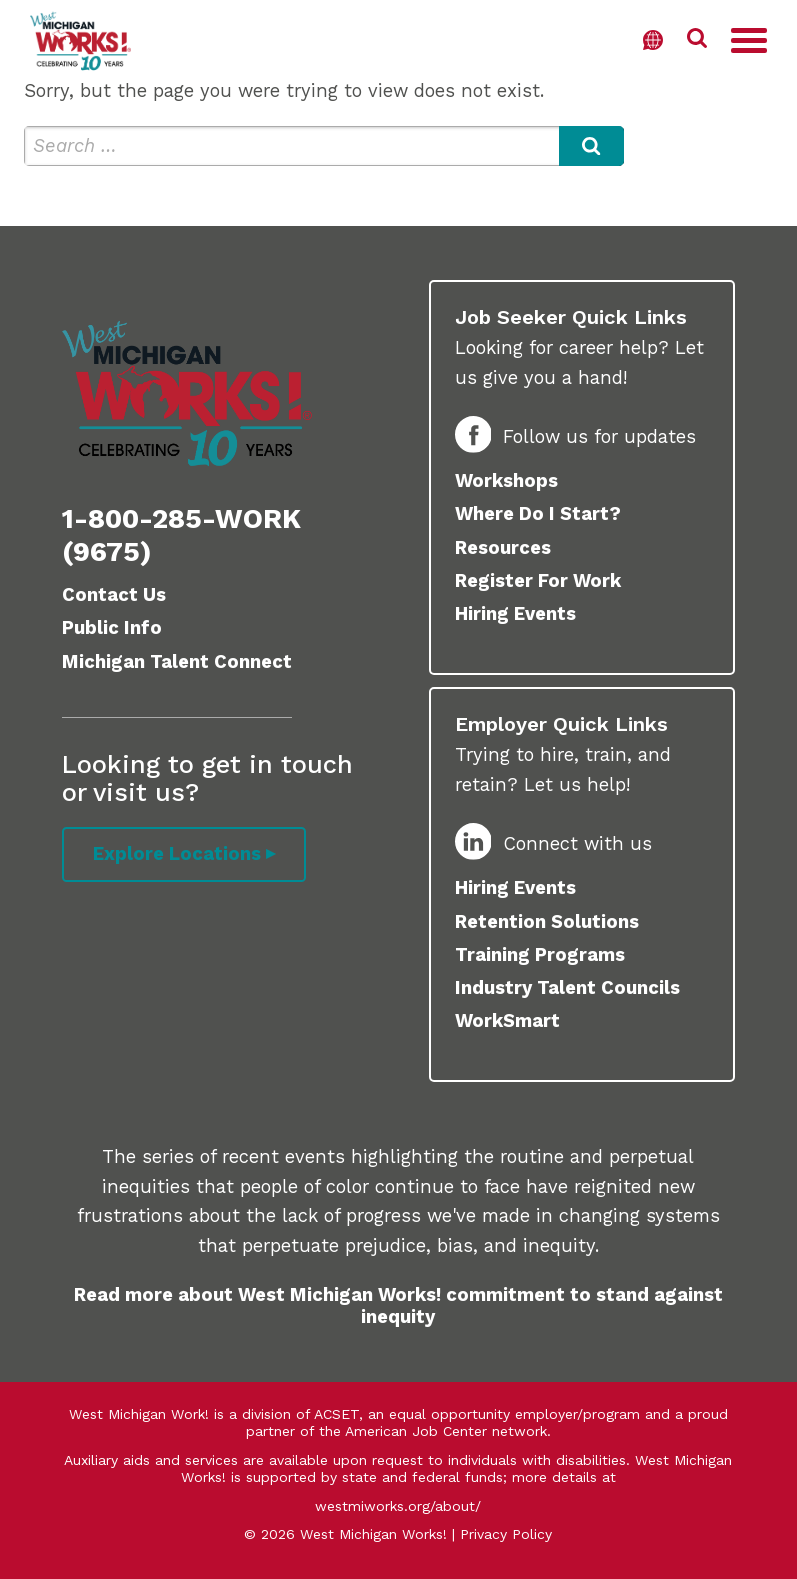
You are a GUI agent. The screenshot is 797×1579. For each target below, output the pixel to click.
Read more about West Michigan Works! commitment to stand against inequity (398, 1305)
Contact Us (114, 594)
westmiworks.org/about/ (398, 1506)
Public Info (112, 627)
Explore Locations (177, 853)
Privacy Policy (506, 1534)
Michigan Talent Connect (177, 661)
